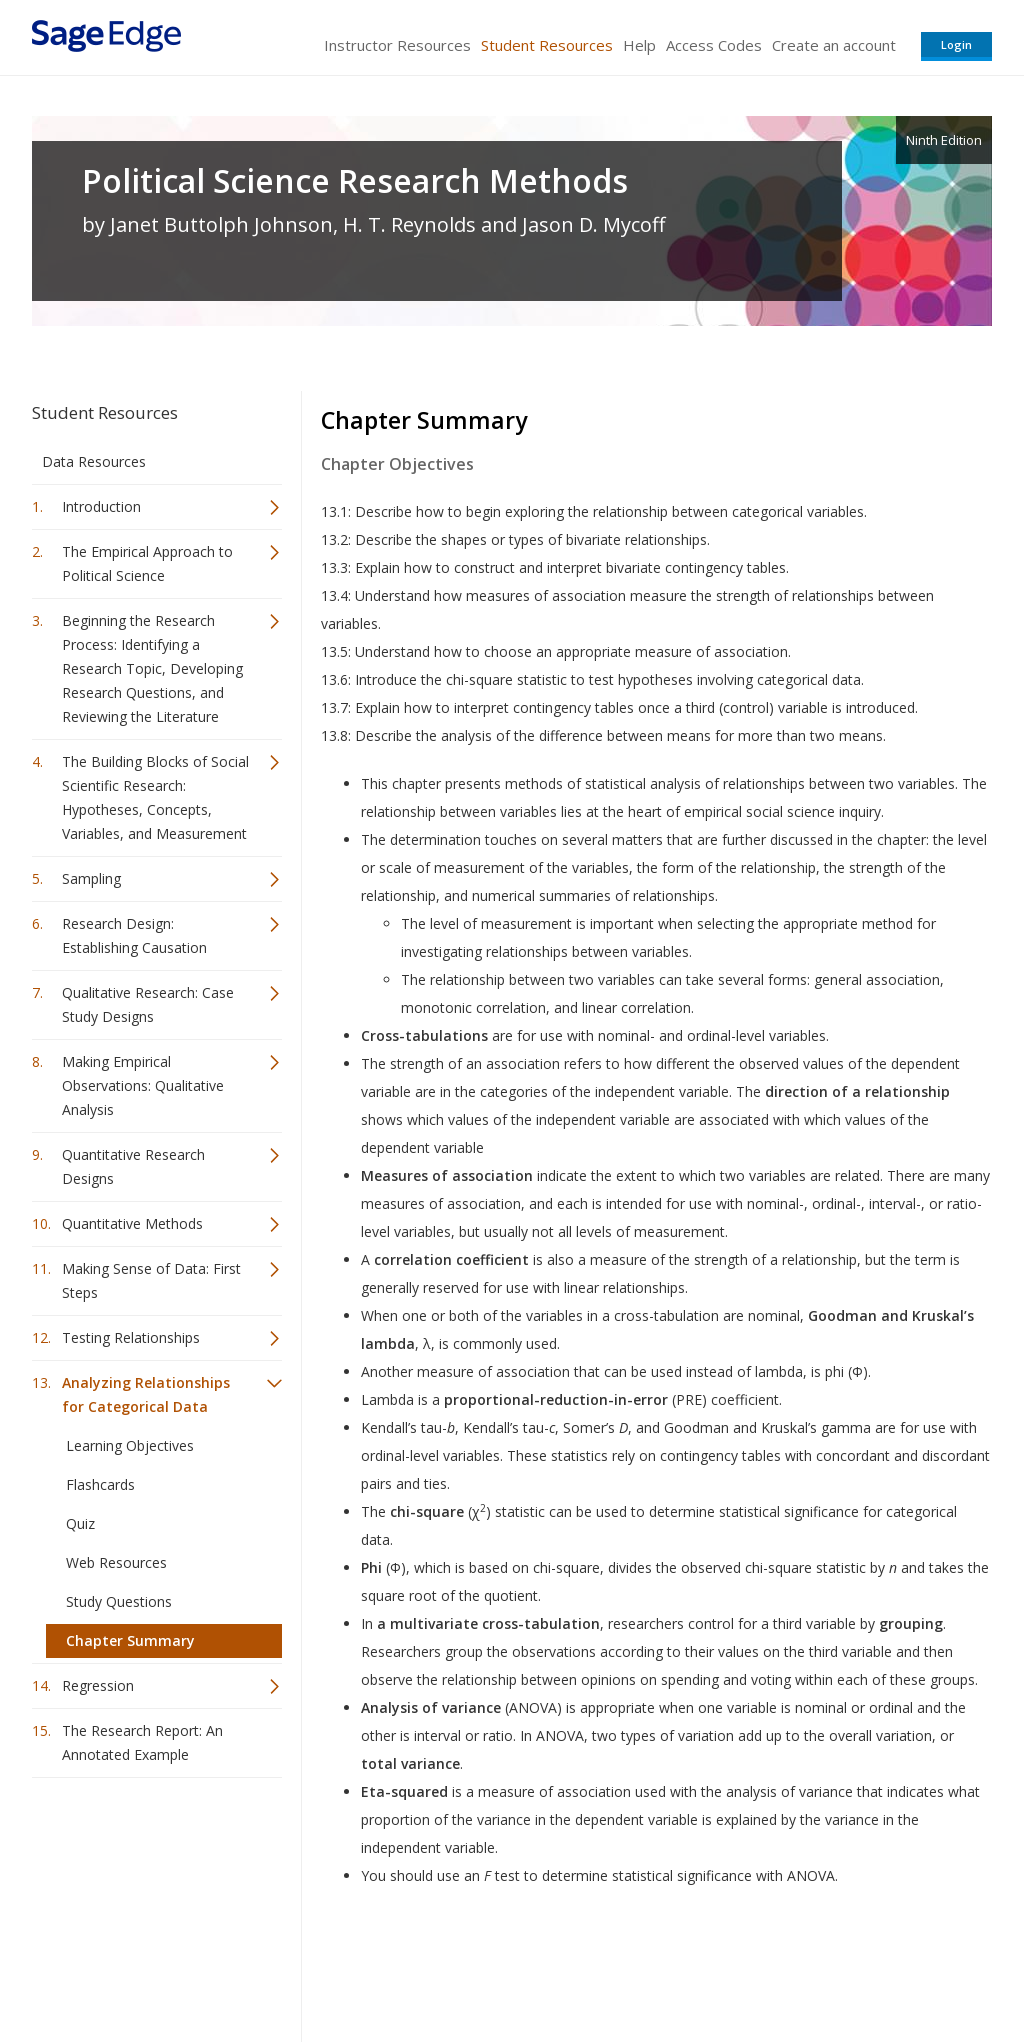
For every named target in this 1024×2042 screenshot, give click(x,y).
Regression (98, 1685)
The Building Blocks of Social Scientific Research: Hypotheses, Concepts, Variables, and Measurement (155, 797)
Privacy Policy (860, 1967)
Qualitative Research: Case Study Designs (148, 1004)
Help (639, 45)
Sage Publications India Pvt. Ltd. (322, 1967)
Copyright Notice (748, 1967)
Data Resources (94, 461)
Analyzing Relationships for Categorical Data (146, 1394)
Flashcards (100, 1484)
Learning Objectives (130, 1445)
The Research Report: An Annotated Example (142, 1742)
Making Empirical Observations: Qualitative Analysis (143, 1085)
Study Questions (119, 1601)
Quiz (80, 1523)
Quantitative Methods (132, 1223)
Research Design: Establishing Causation (134, 935)
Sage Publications (146, 1967)
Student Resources (547, 45)
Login (956, 44)
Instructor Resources (397, 45)
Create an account (834, 45)
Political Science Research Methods (355, 181)
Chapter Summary (130, 1640)
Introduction (101, 506)
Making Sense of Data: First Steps (151, 1280)
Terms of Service (626, 1967)
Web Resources (116, 1562)
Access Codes (714, 45)
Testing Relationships (131, 1337)
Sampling (91, 878)
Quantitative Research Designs (133, 1166)
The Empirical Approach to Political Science (147, 563)
